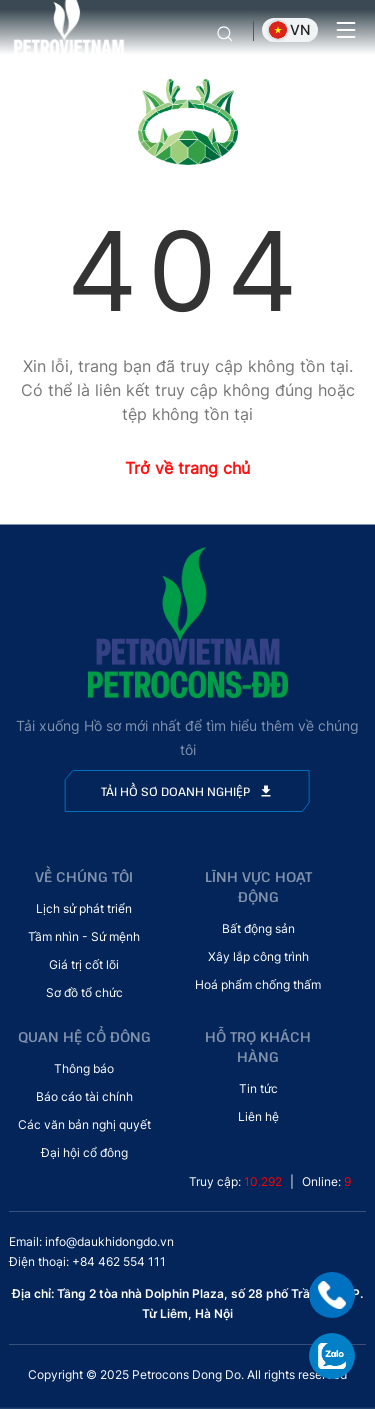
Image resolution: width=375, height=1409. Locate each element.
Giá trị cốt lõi (84, 964)
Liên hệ (258, 1116)
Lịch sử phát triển (84, 908)
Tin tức (258, 1088)
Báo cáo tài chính (84, 1096)
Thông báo (84, 1068)
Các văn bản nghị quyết (84, 1124)
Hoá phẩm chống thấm (258, 984)
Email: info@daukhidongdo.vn (91, 1241)
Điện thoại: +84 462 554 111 (87, 1261)
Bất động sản (258, 928)
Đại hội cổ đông (84, 1152)
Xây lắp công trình (258, 956)
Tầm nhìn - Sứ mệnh (84, 936)
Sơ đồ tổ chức (84, 992)
